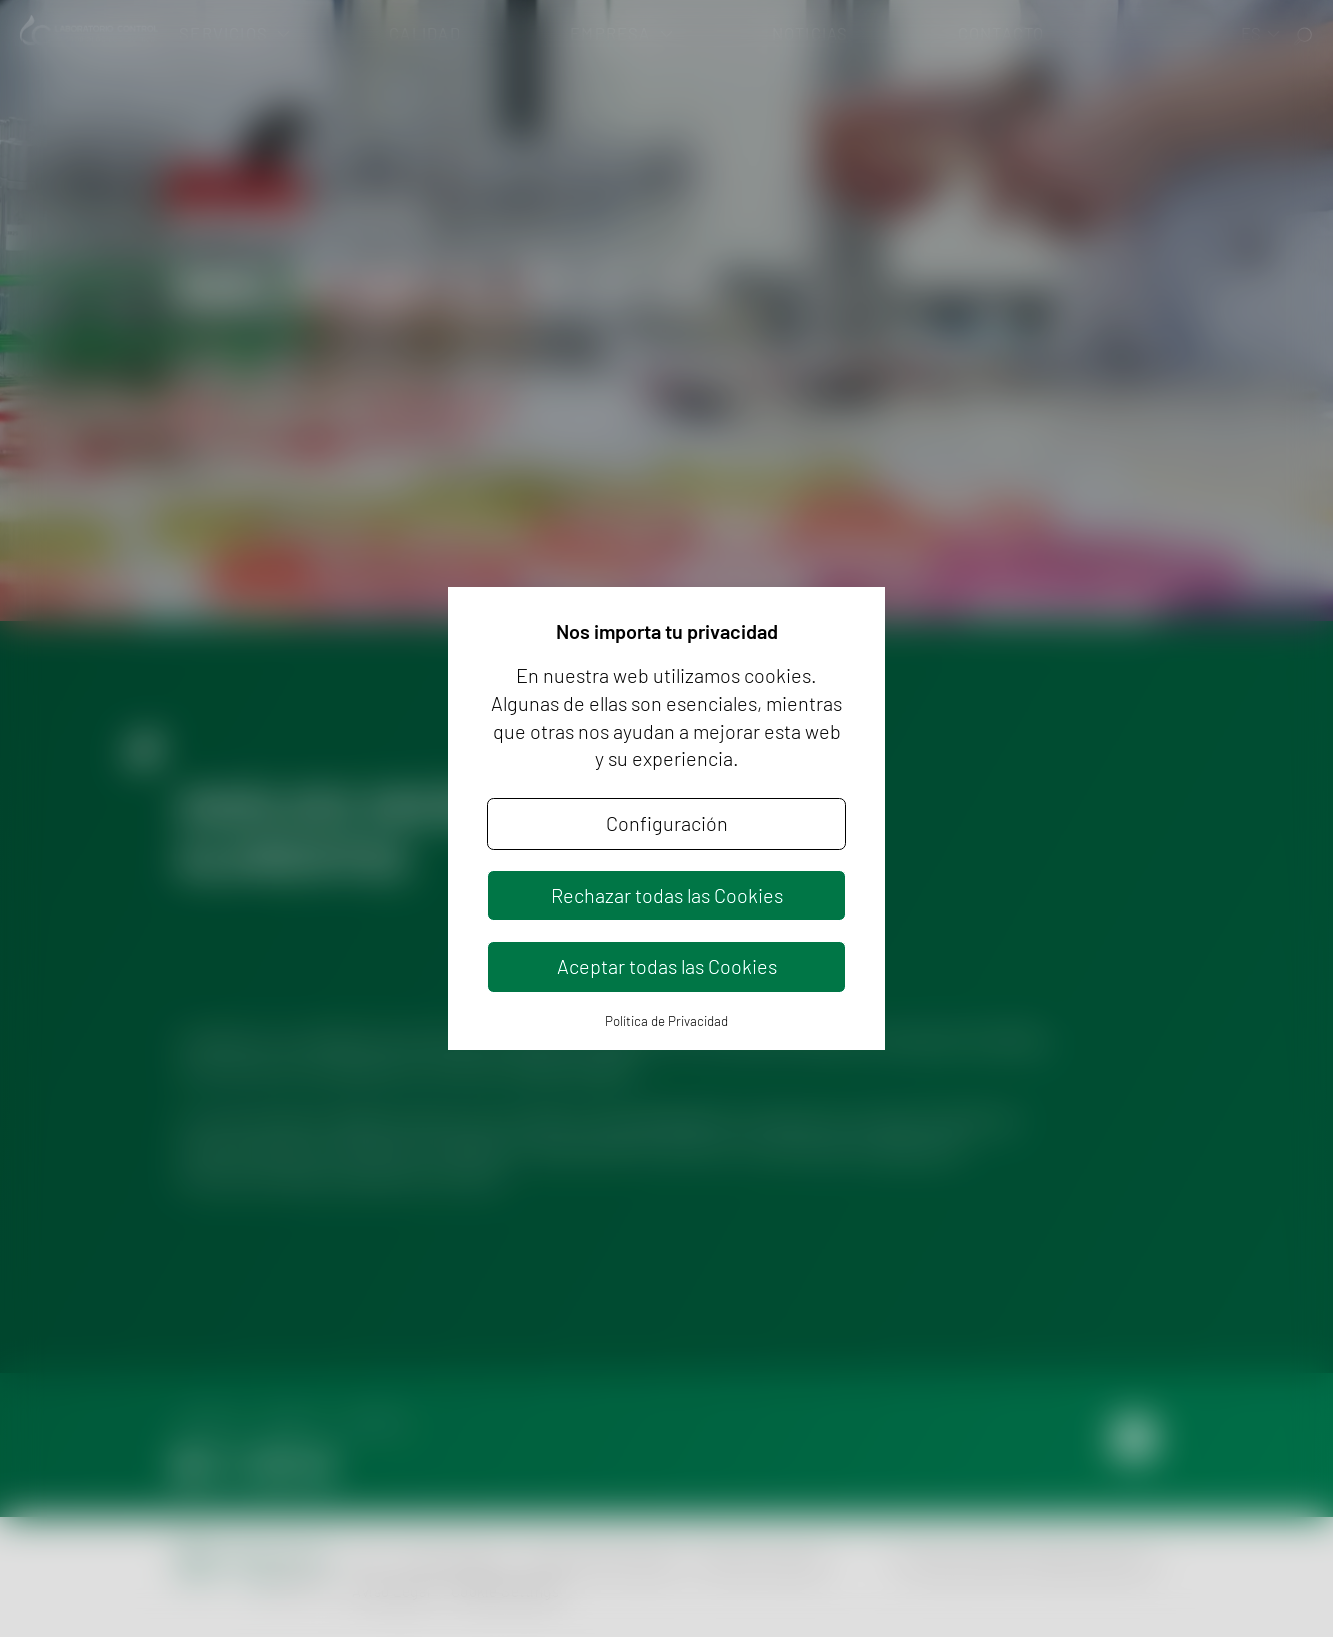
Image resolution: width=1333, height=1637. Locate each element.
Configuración (667, 823)
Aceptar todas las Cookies (667, 966)
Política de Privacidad (666, 1021)
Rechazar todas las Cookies (667, 895)
